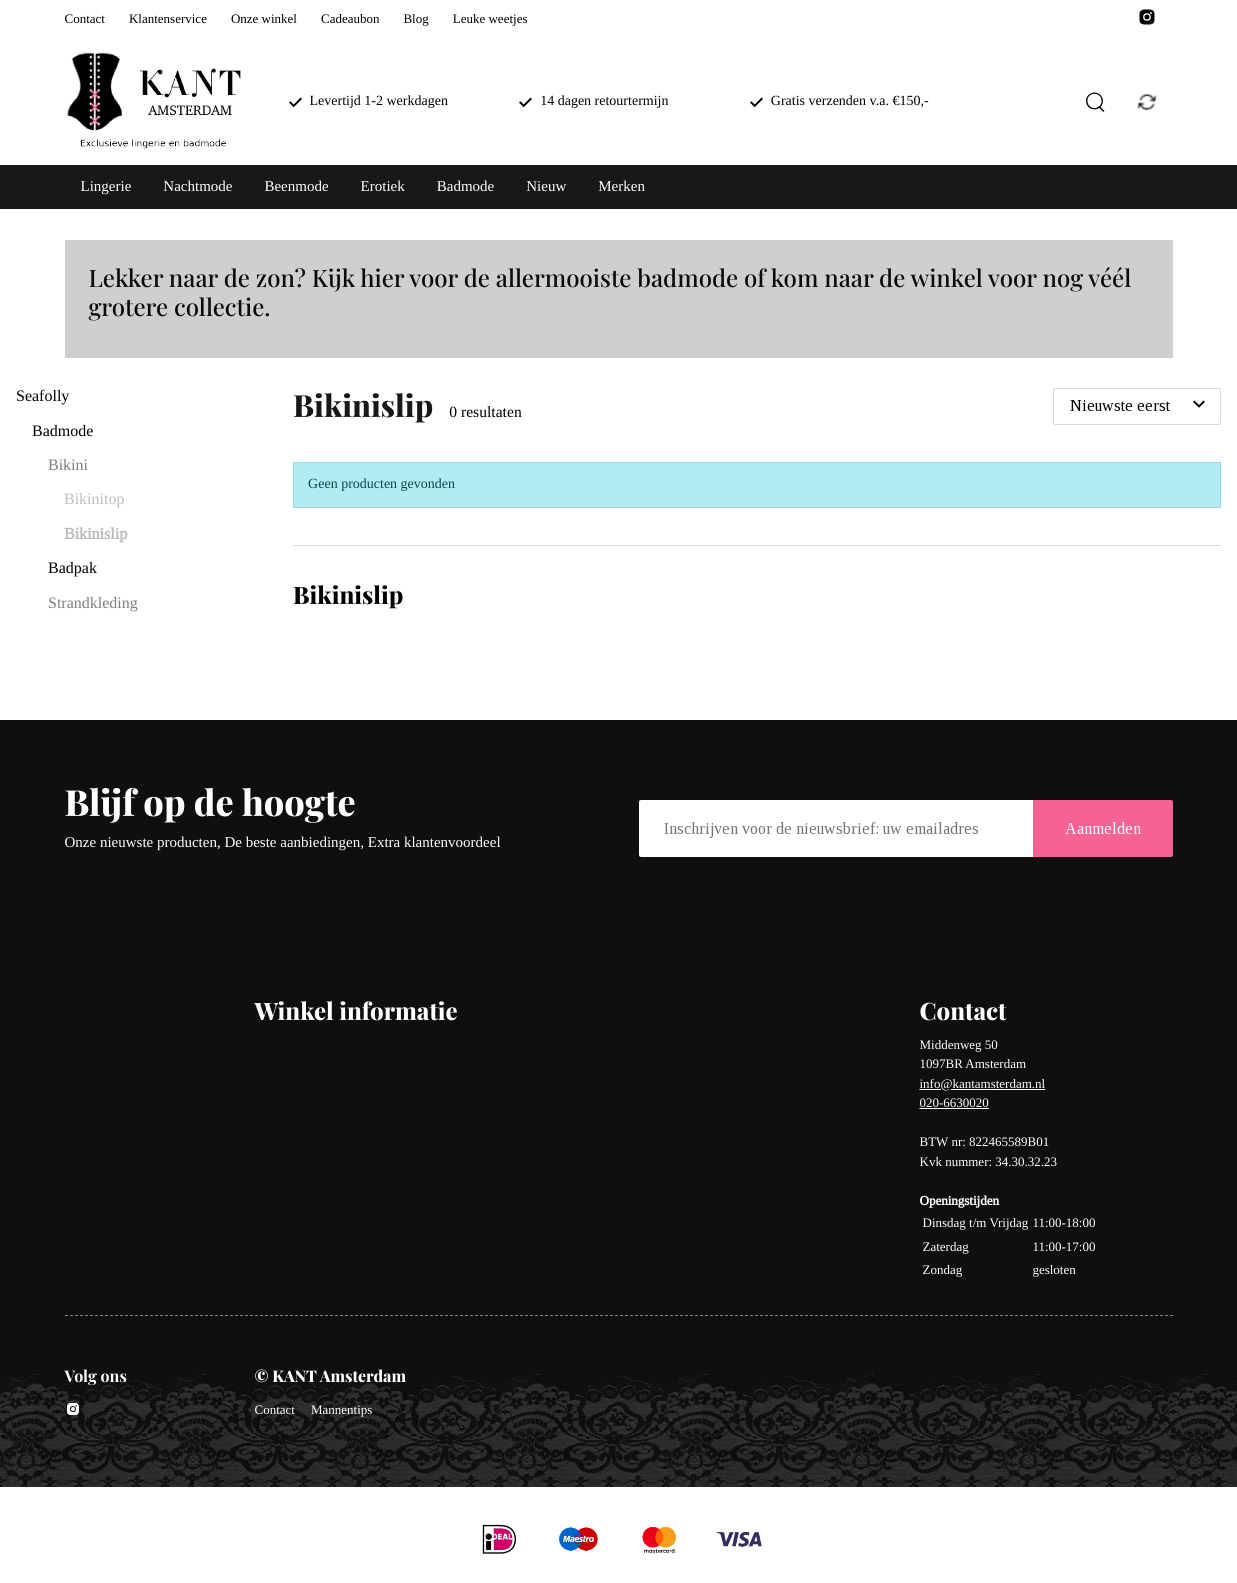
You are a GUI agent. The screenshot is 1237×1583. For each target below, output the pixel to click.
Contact (85, 18)
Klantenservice (168, 18)
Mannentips (341, 1409)
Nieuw (546, 187)
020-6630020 (954, 1102)
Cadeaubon (350, 18)
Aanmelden (1103, 828)
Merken (621, 187)
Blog (415, 18)
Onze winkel (264, 18)
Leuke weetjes (490, 18)
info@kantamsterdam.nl (983, 1083)
